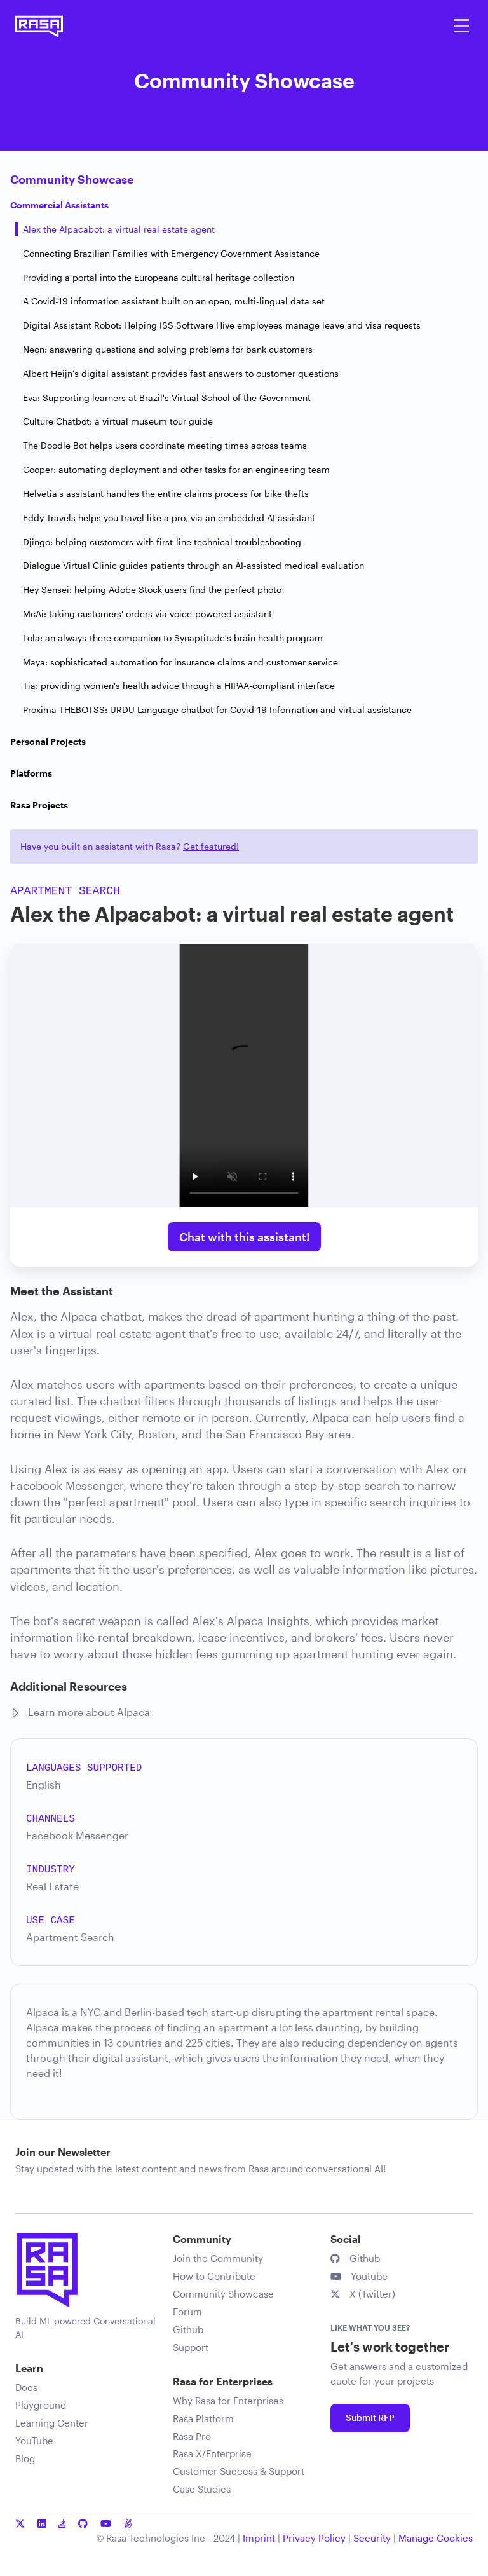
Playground (40, 2405)
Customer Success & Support (238, 2471)
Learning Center (51, 2423)
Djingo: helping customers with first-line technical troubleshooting (162, 541)
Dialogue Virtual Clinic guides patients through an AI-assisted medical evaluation (193, 565)
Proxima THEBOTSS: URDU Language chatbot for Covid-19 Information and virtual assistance (217, 709)
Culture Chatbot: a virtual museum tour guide (118, 421)
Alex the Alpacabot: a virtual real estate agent (119, 229)
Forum (187, 2311)
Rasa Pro (192, 2436)
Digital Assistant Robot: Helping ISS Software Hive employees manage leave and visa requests (222, 325)
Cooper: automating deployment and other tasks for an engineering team (176, 469)
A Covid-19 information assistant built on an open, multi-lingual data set (174, 301)
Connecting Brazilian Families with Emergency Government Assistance (171, 253)
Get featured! (211, 846)
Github (188, 2329)
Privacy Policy (314, 2538)
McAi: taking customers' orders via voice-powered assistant (147, 613)
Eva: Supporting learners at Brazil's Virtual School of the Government (167, 397)
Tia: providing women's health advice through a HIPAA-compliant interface (179, 685)
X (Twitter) (362, 2294)
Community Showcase (72, 179)
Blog (25, 2458)
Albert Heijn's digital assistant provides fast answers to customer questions (181, 373)
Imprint (259, 2538)
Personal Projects (48, 741)
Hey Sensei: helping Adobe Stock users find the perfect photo (152, 589)
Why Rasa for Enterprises (228, 2400)
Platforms (31, 773)
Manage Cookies (435, 2538)
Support (190, 2347)
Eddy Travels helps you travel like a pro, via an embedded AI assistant (169, 517)
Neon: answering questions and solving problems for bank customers (168, 349)
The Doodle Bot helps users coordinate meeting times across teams (165, 445)
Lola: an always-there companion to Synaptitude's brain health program (173, 637)
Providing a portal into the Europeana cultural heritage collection (158, 277)
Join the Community (218, 2258)
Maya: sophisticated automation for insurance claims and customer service (180, 662)
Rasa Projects (39, 805)
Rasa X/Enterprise (212, 2453)
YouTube (34, 2440)
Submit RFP (370, 2417)
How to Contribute (214, 2276)
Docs (26, 2387)
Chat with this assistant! (244, 1237)
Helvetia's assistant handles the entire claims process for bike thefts (166, 493)
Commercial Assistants (59, 205)
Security (372, 2538)
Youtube (359, 2276)
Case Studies (202, 2489)
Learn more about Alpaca (89, 1712)
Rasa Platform (203, 2418)
